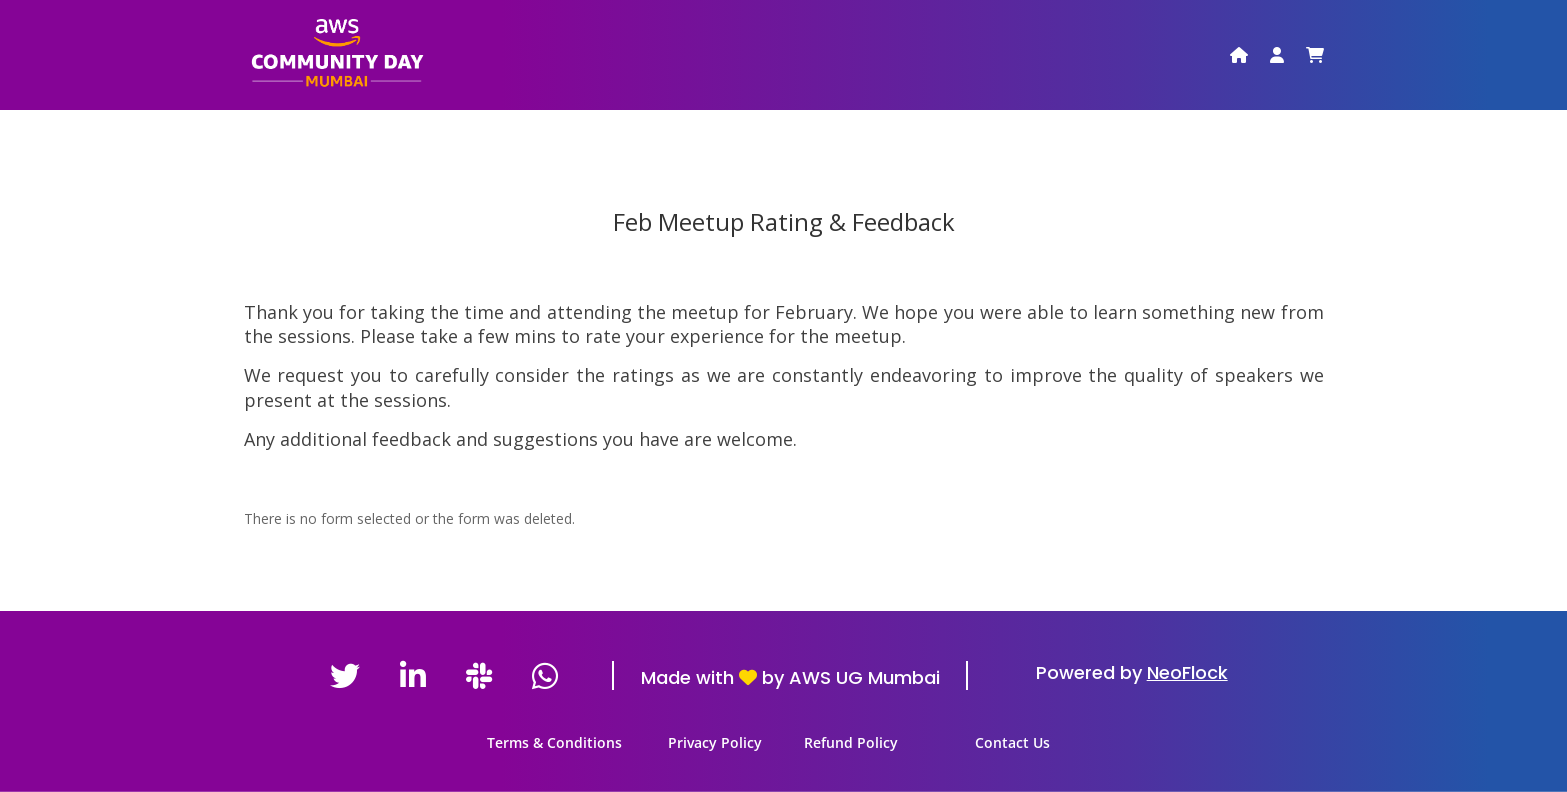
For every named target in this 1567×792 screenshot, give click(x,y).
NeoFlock (1187, 672)
